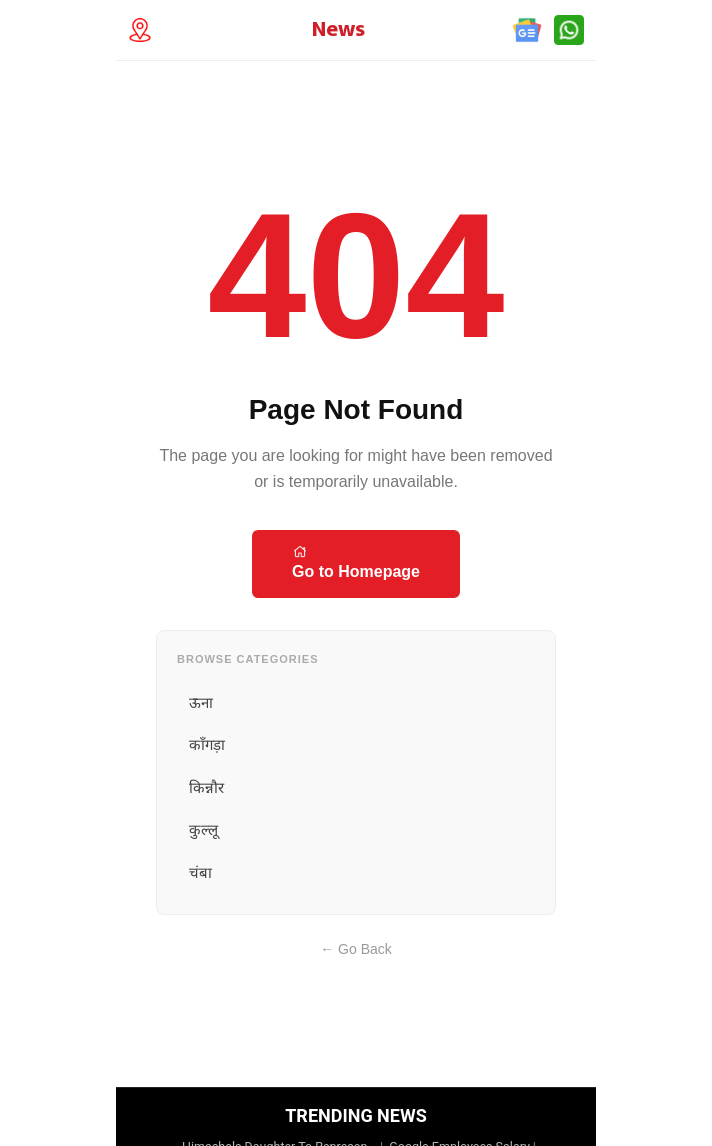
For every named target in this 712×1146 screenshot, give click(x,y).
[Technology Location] (146, 30)
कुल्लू (203, 829)
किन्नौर (206, 787)
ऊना (201, 702)
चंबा (200, 872)
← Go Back (356, 949)
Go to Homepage (356, 562)
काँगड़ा (207, 744)
